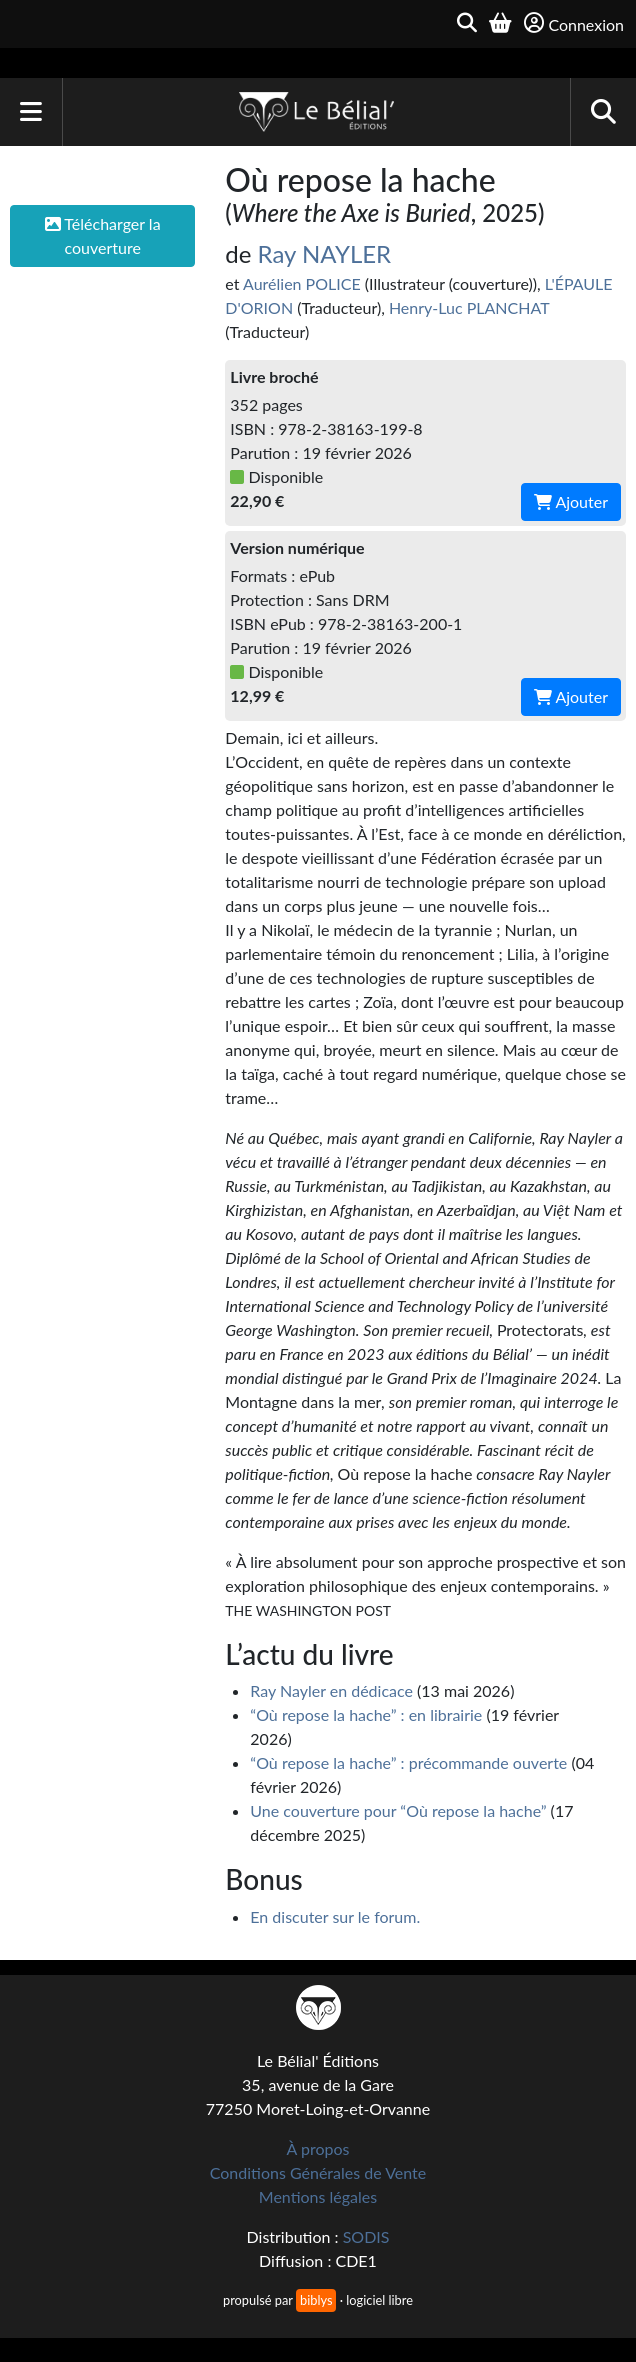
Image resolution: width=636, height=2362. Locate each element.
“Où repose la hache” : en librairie (366, 1714)
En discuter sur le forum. (335, 1916)
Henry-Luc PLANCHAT (469, 307)
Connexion (574, 23)
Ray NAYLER (325, 253)
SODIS (366, 2236)
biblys (316, 2300)
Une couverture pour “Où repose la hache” (398, 1810)
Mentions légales (318, 2196)
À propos (318, 2148)
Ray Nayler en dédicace (331, 1690)
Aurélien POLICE (302, 283)
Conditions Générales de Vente (318, 2172)
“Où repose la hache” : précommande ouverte (408, 1762)
